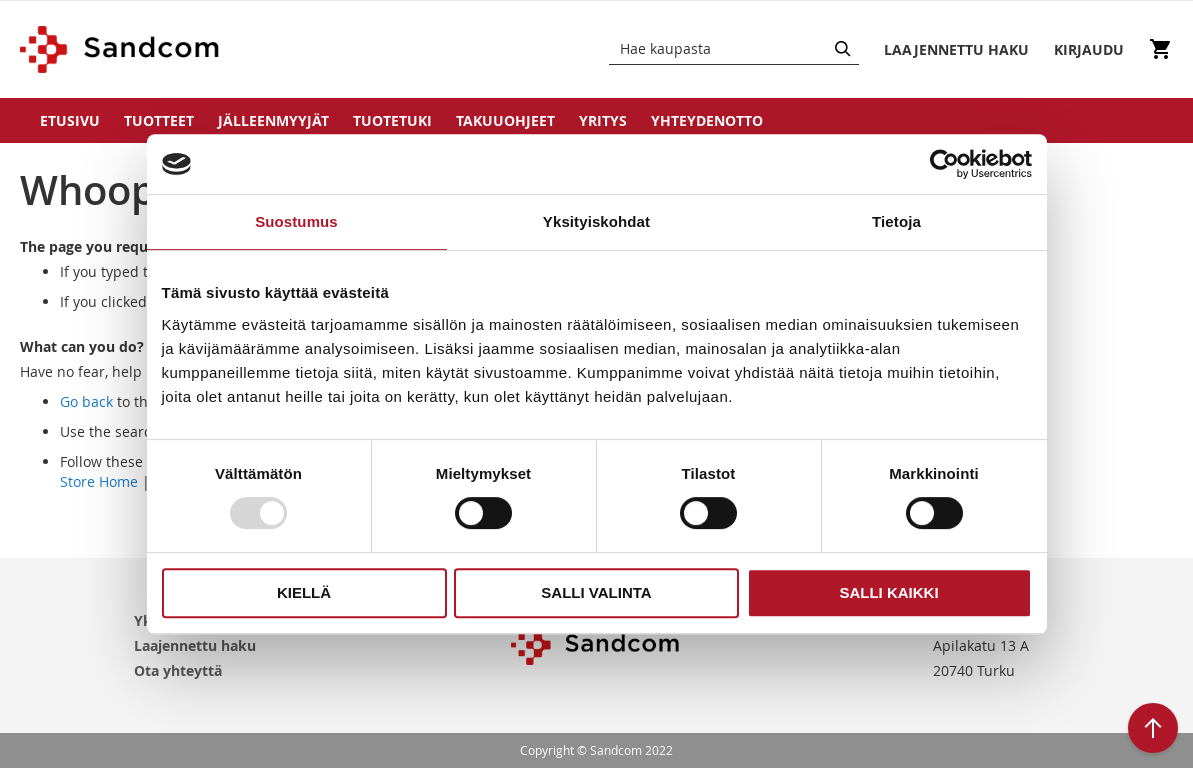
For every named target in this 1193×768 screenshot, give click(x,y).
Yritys (603, 120)
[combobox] (734, 49)
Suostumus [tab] (296, 221)
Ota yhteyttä (178, 670)
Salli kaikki (888, 592)
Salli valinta (596, 592)
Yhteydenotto (707, 120)
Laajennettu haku (195, 645)
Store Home (99, 481)
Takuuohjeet (505, 120)
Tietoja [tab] (896, 221)
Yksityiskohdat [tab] (596, 221)
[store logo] (120, 49)
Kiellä (304, 592)
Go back (86, 401)
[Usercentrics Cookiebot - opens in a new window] (944, 164)
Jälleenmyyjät (273, 120)
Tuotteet (159, 120)
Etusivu (70, 120)
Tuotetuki (392, 120)
